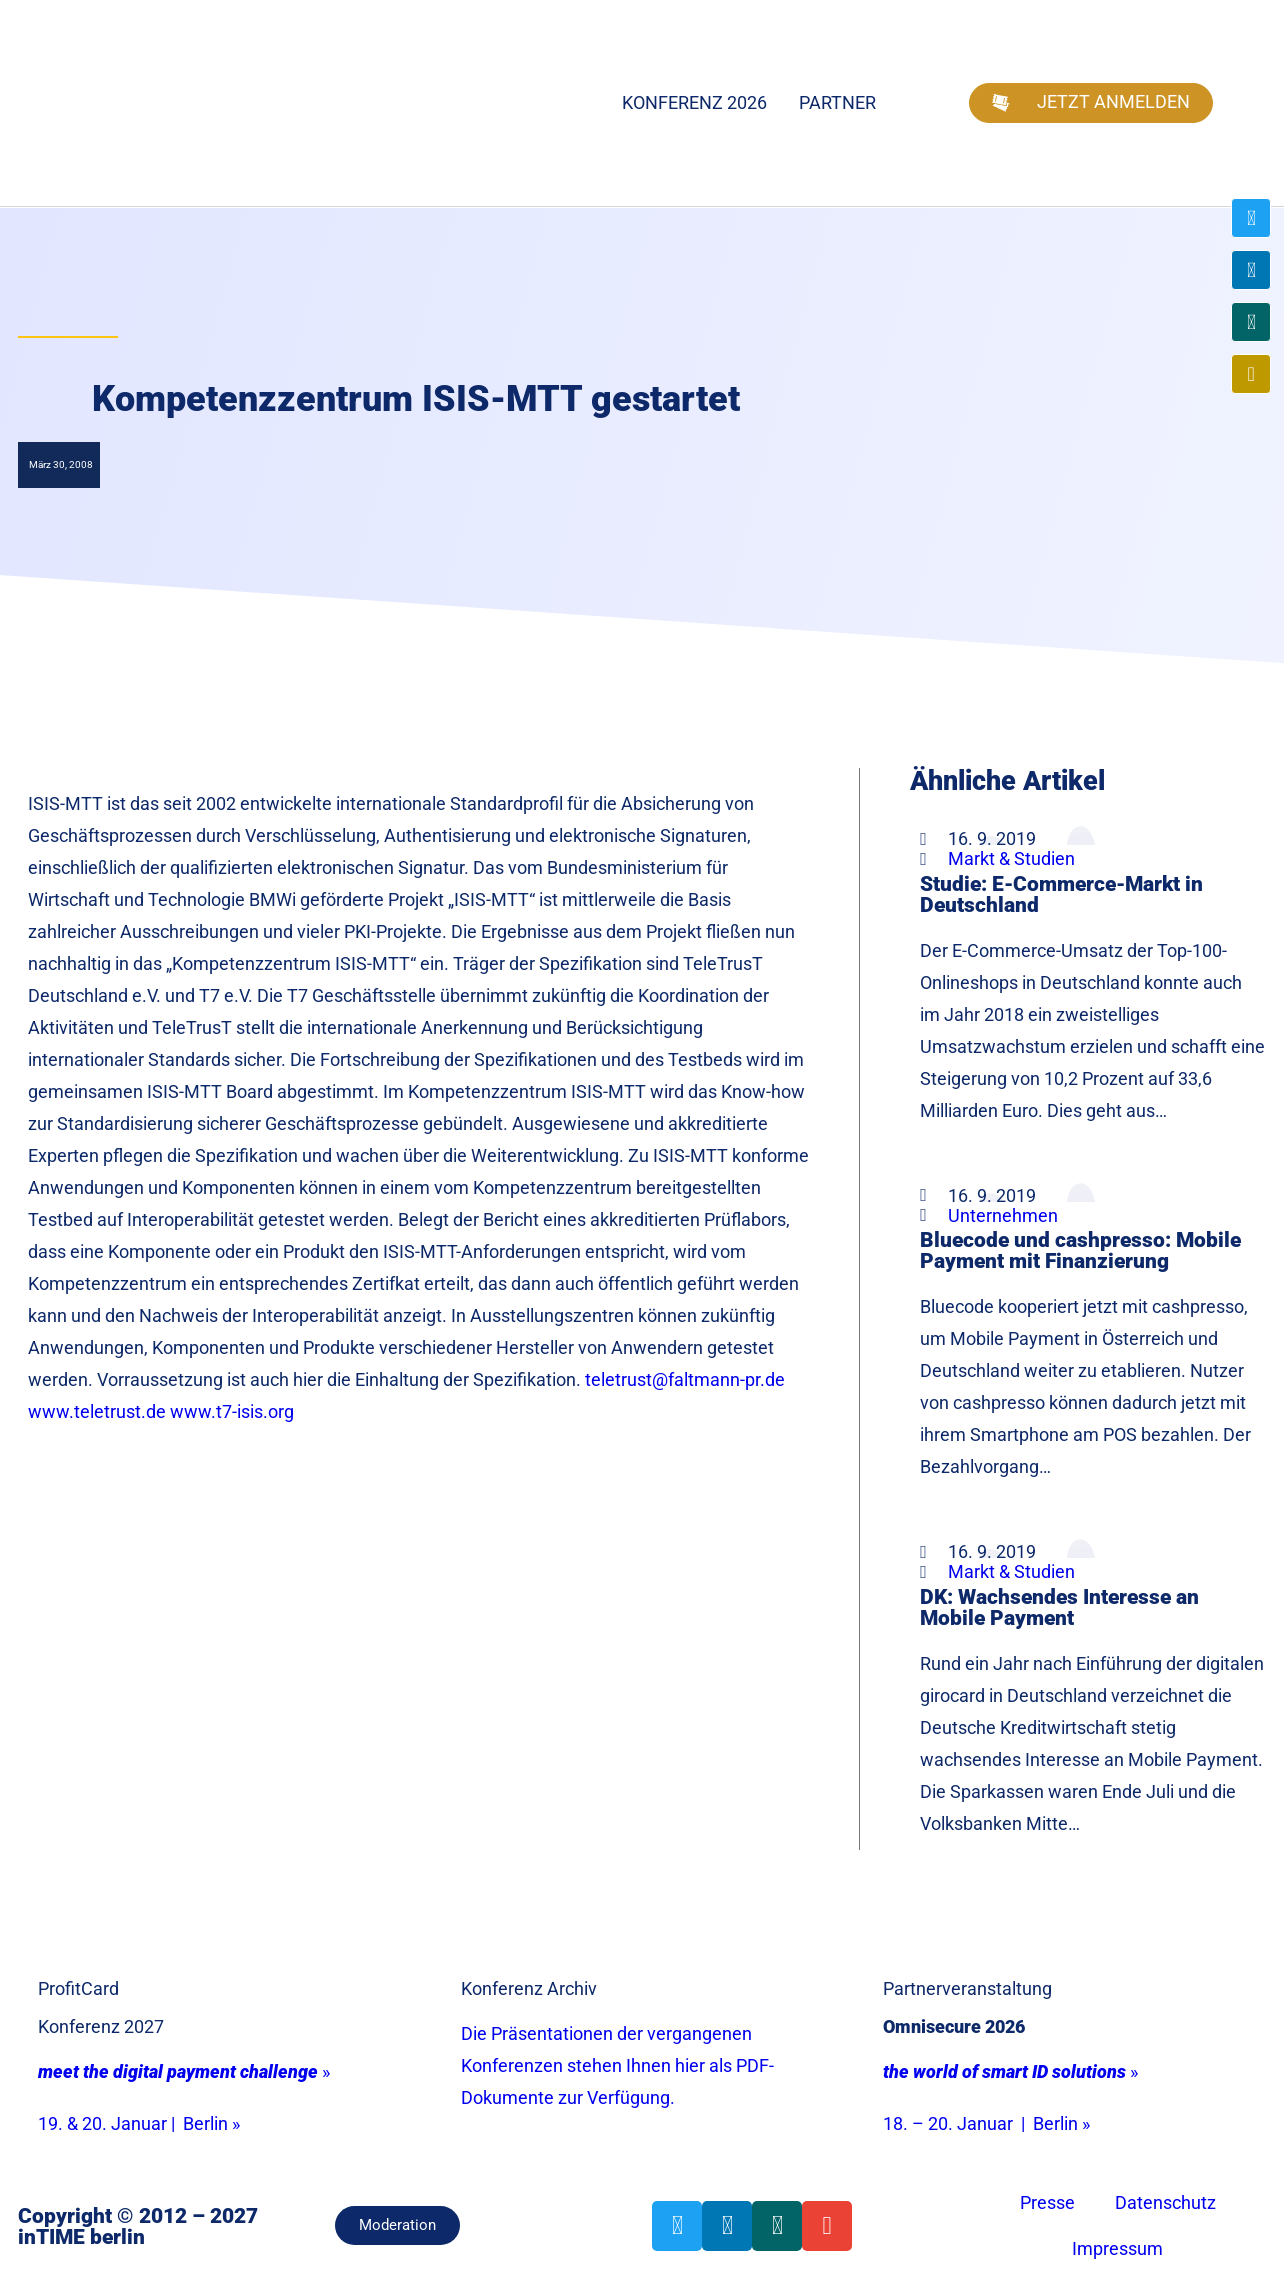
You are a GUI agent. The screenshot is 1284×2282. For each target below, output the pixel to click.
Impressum (1117, 2248)
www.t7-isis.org (234, 1411)
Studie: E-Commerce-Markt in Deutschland (1061, 894)
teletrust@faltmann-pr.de (685, 1379)
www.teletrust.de (97, 1411)
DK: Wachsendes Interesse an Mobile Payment (1059, 1607)
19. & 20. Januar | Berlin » (139, 2123)
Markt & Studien (1011, 858)
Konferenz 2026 (694, 102)
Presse (1047, 2202)
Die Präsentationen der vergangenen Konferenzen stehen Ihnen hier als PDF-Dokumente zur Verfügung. (617, 2065)
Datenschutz (1165, 2202)
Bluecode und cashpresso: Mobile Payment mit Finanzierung (1080, 1250)
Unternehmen (1003, 1215)
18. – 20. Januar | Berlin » (986, 2123)
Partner (837, 102)
